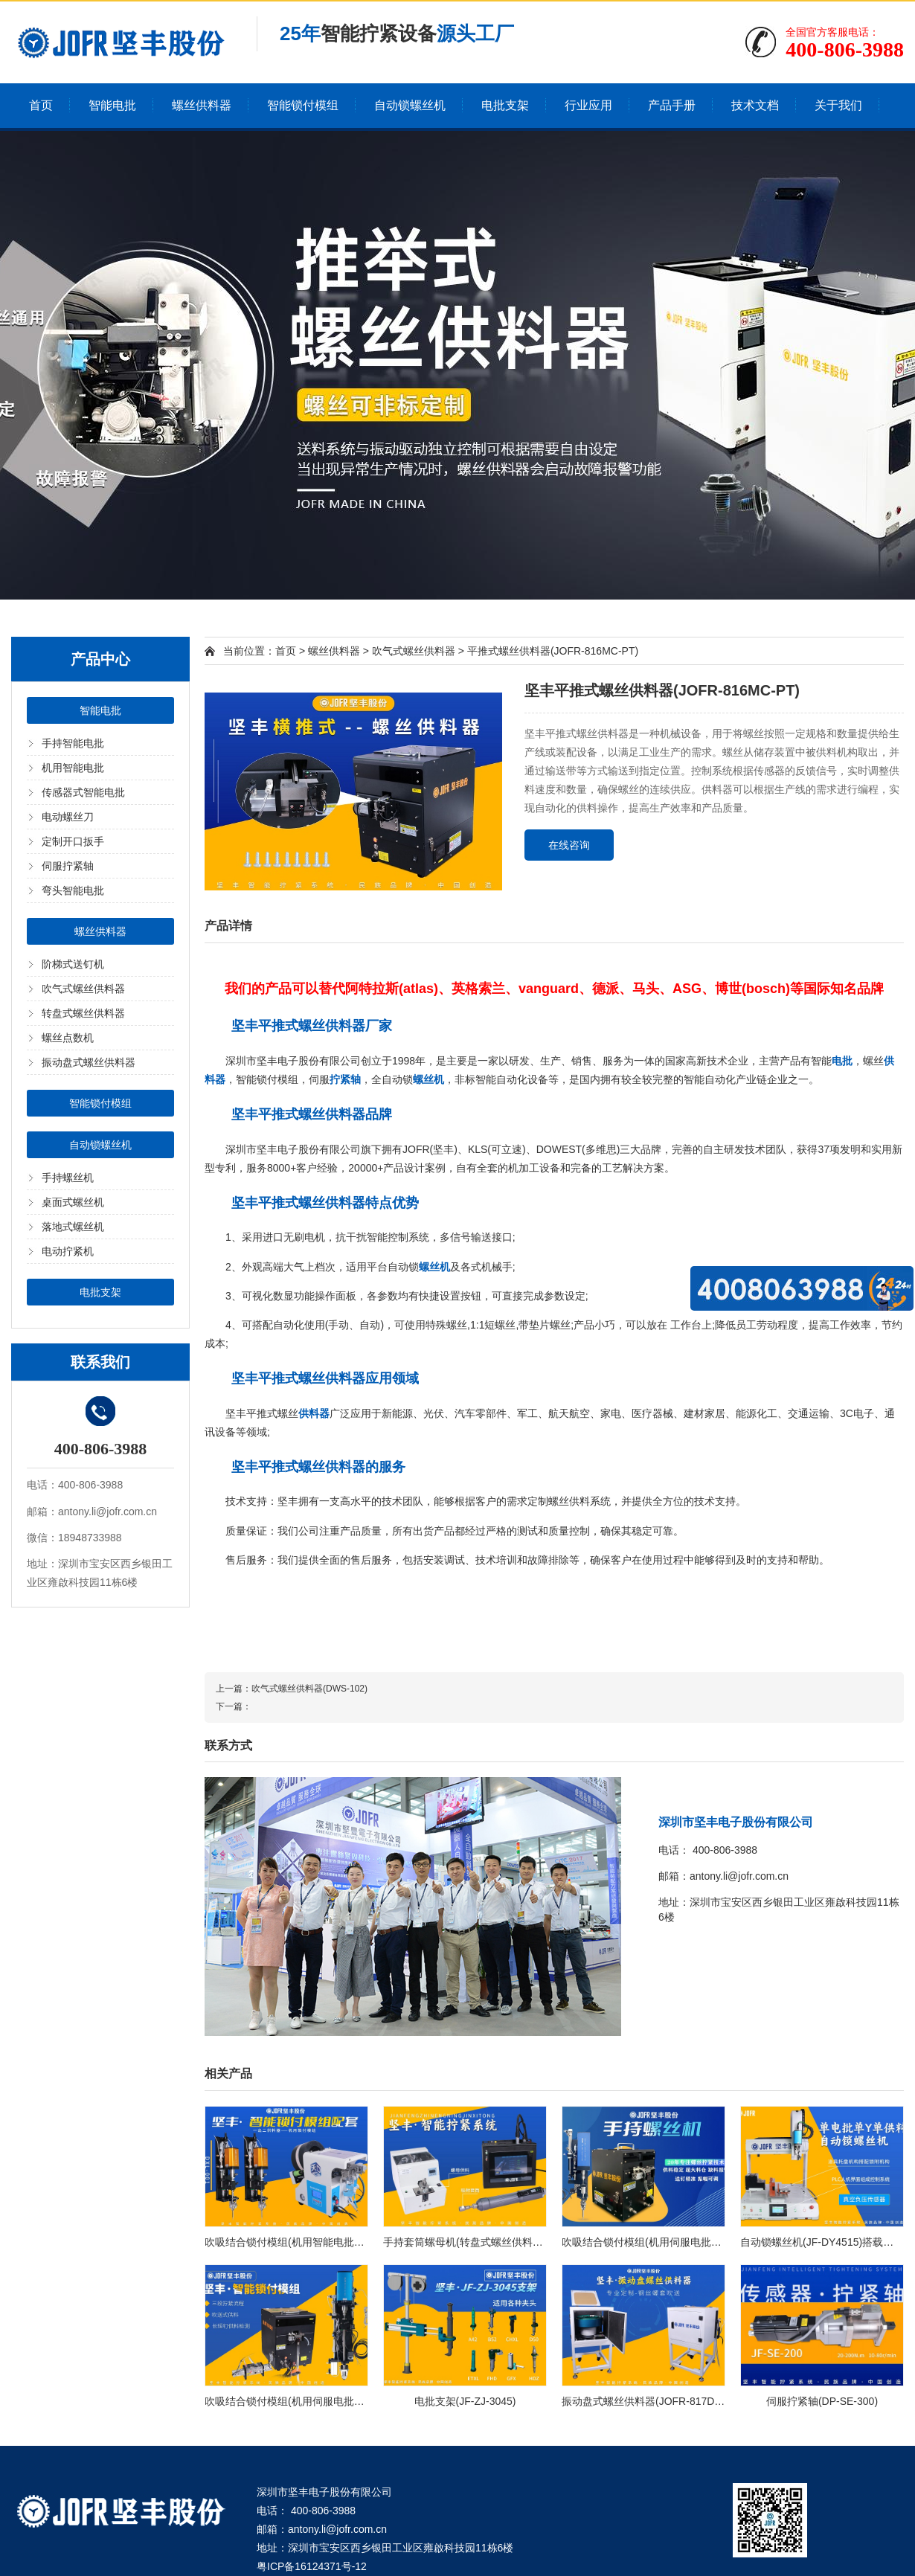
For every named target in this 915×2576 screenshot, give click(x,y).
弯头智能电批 (73, 890)
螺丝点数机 (68, 1038)
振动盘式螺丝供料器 (88, 1062)
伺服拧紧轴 (68, 866)
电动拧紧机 (68, 1251)
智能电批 (112, 105)
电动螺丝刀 (68, 817)
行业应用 (588, 105)
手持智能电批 (73, 743)
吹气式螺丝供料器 (83, 989)
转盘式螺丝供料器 (83, 1013)
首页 (41, 105)
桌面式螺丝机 (73, 1202)
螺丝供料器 (201, 105)
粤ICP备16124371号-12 (312, 2566)
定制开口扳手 (73, 841)
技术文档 (755, 105)
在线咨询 (569, 845)
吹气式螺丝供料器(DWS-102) (309, 1688)
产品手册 (672, 105)
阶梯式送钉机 (73, 964)
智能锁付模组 (302, 105)
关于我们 (838, 105)
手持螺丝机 (68, 1177)
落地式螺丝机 (73, 1227)
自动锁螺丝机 (410, 105)
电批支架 (505, 105)
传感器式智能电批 (83, 792)
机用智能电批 (73, 768)
